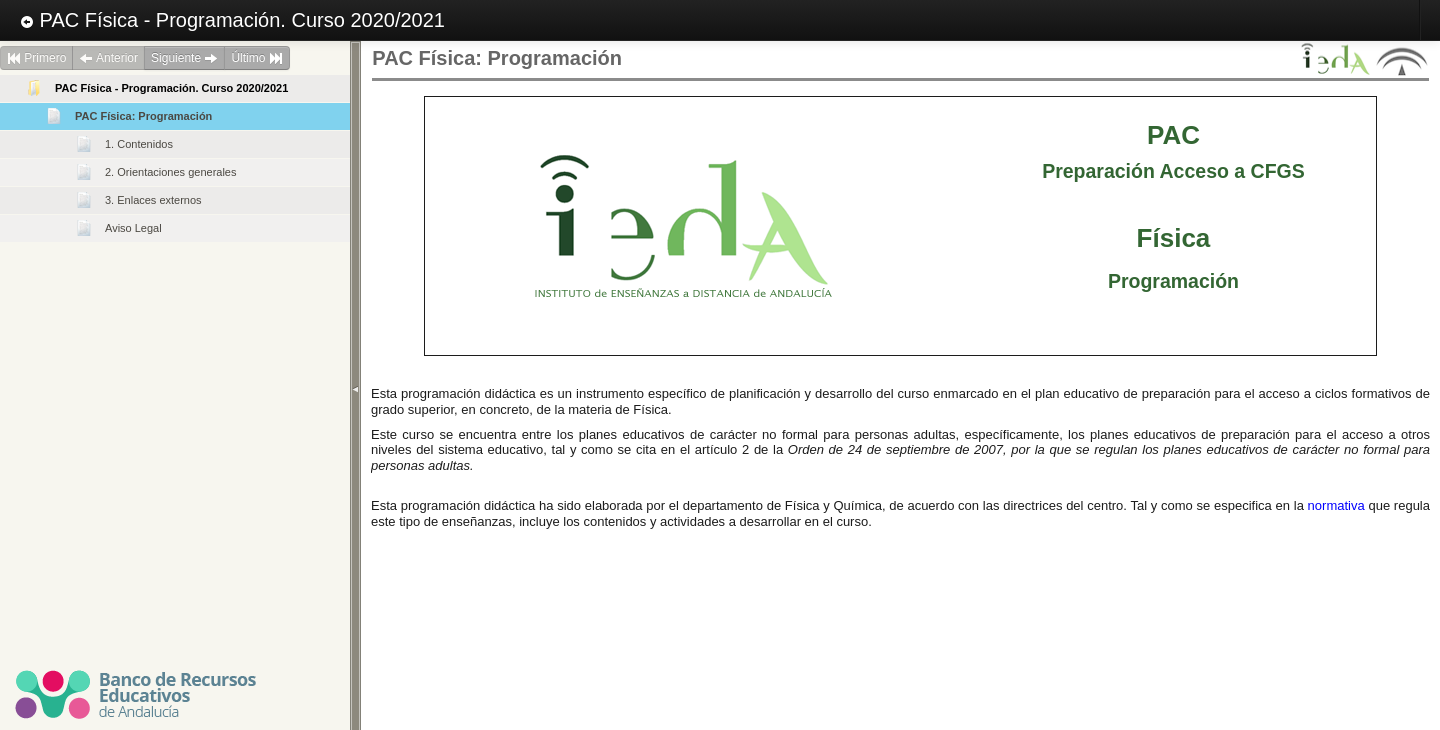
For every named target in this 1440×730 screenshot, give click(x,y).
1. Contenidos (139, 144)
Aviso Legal (133, 228)
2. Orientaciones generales (170, 172)
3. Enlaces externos (153, 200)
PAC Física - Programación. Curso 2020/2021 (232, 20)
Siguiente (184, 58)
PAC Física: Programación (143, 116)
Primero (36, 58)
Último (256, 58)
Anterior (108, 58)
